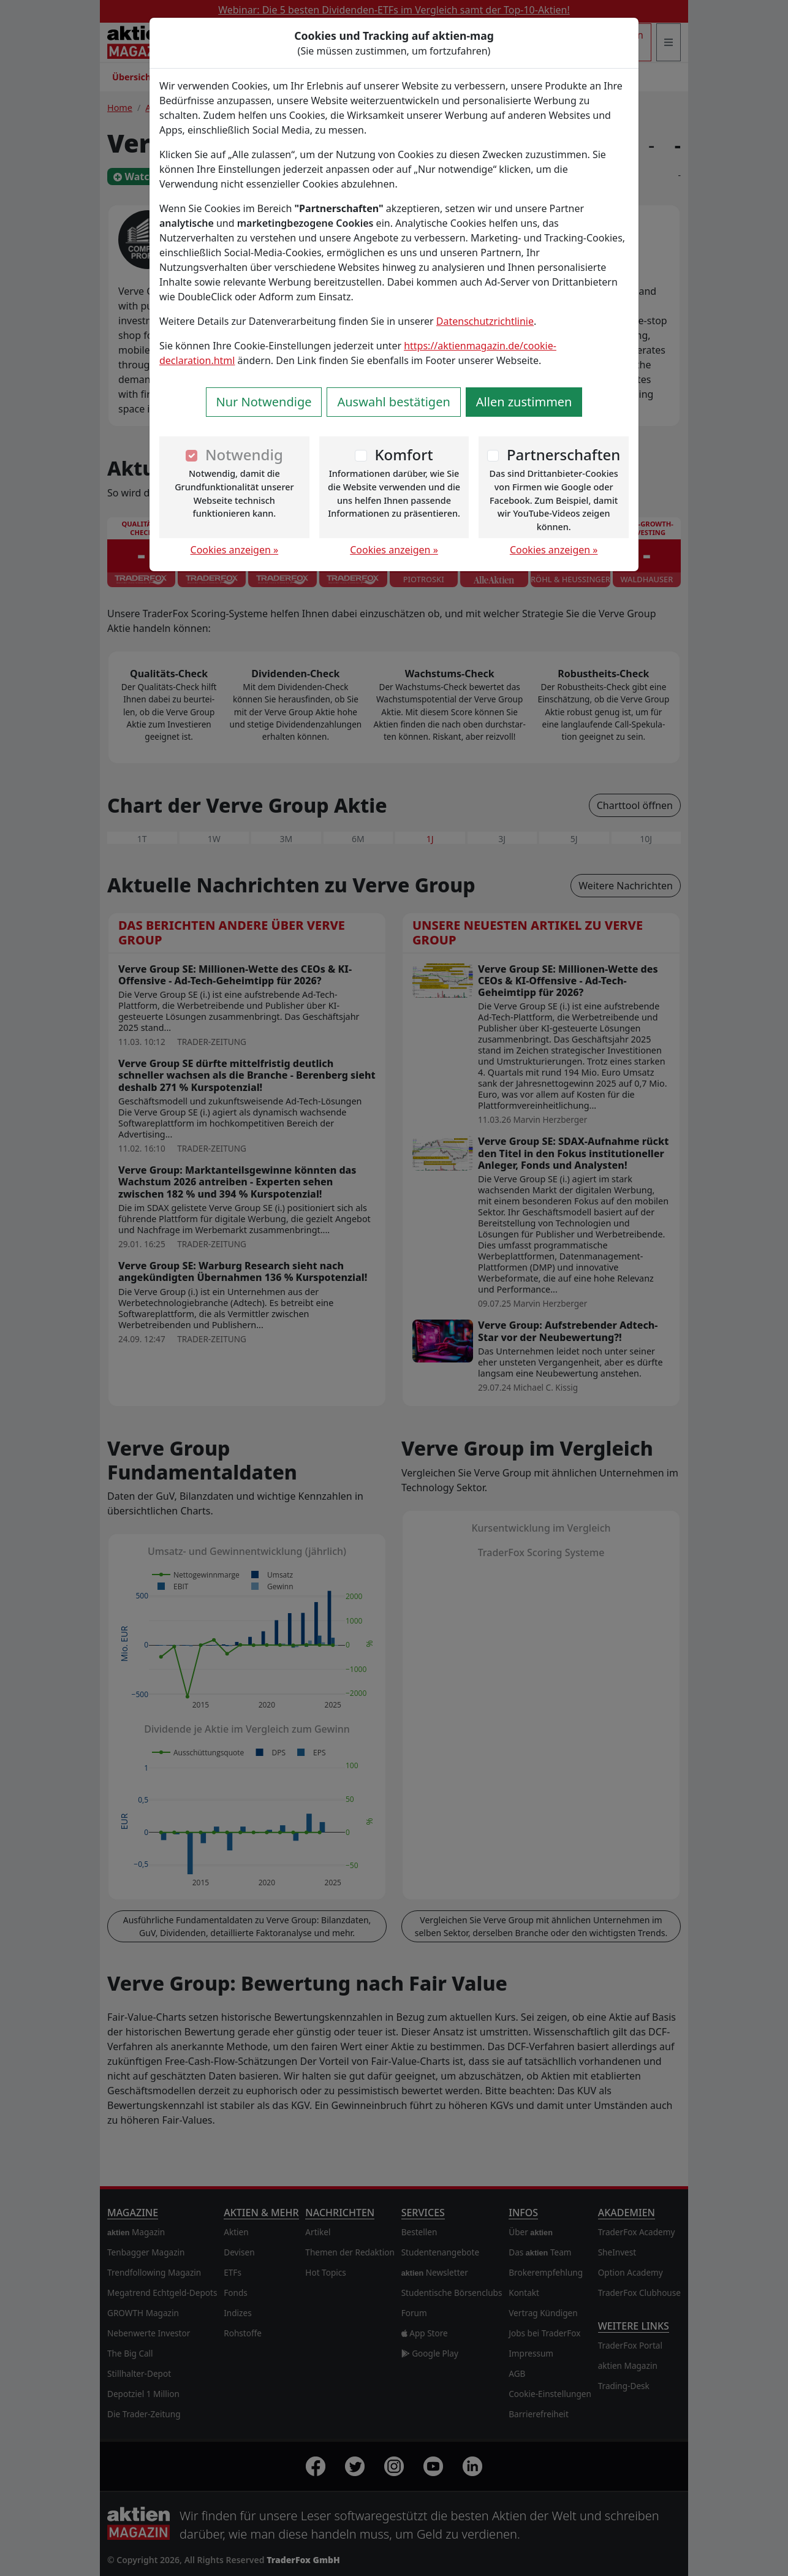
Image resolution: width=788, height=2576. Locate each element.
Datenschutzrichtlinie (485, 321)
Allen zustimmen (524, 401)
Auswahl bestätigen (393, 401)
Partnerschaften (564, 454)
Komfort (403, 454)
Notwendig (244, 454)
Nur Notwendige (264, 401)
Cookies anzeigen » (235, 550)
